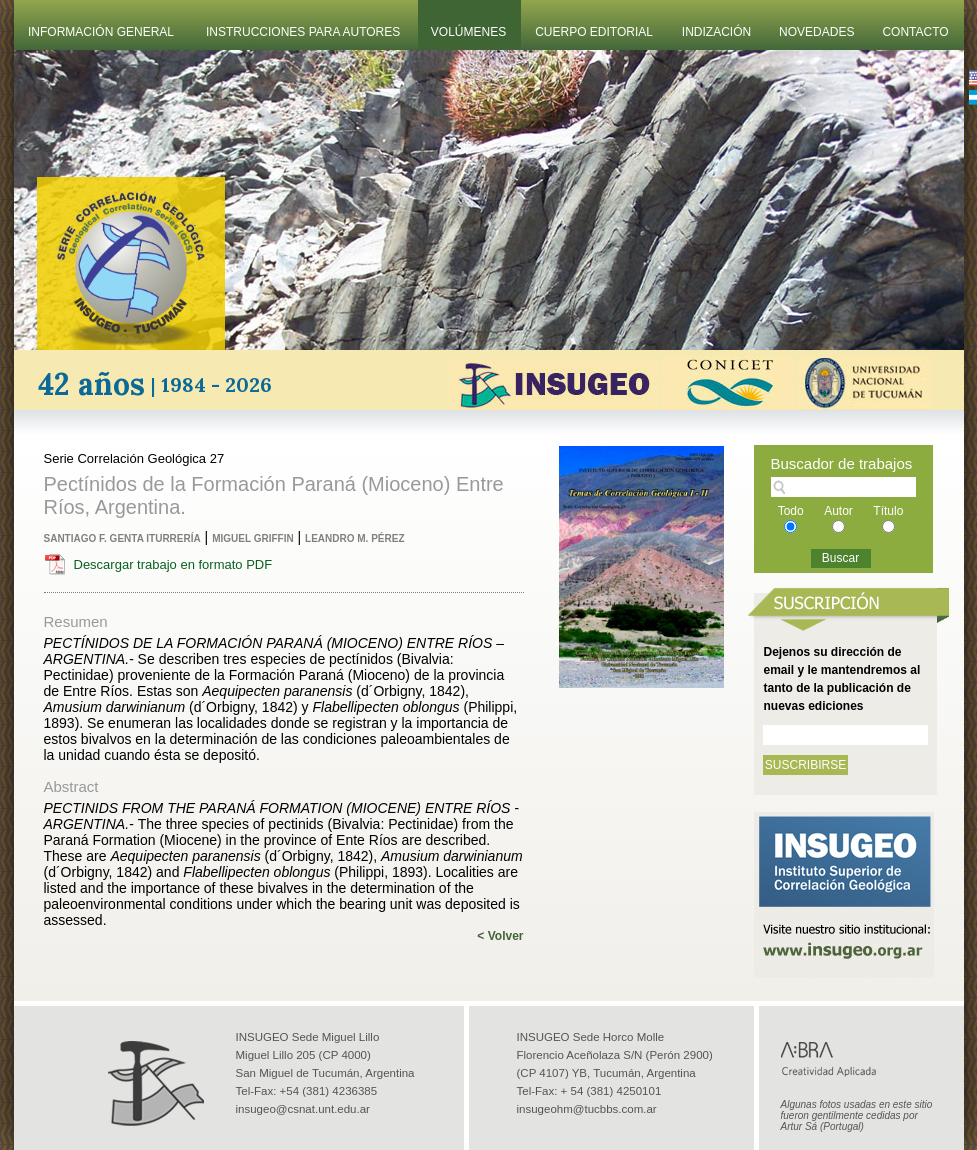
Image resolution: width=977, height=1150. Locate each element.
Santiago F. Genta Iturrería (122, 538)
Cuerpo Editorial (594, 32)
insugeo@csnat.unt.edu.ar (303, 1109)
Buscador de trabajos (842, 463)
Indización (716, 32)
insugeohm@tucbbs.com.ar (587, 1109)
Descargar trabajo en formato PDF (173, 564)
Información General (101, 32)
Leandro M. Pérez (354, 538)
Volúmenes (468, 32)
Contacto (915, 32)
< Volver (500, 936)
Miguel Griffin (252, 538)
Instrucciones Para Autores (303, 32)
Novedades (816, 32)
